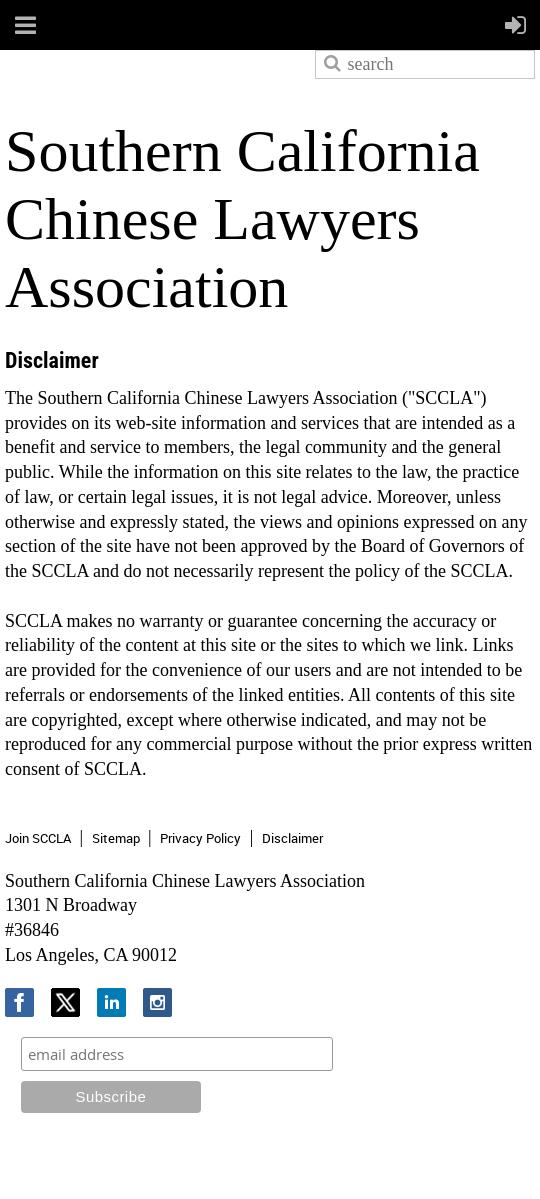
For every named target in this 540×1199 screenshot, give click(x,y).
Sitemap (116, 838)
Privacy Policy (200, 838)
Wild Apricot (370, 1160)
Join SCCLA (38, 838)
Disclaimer (292, 838)
